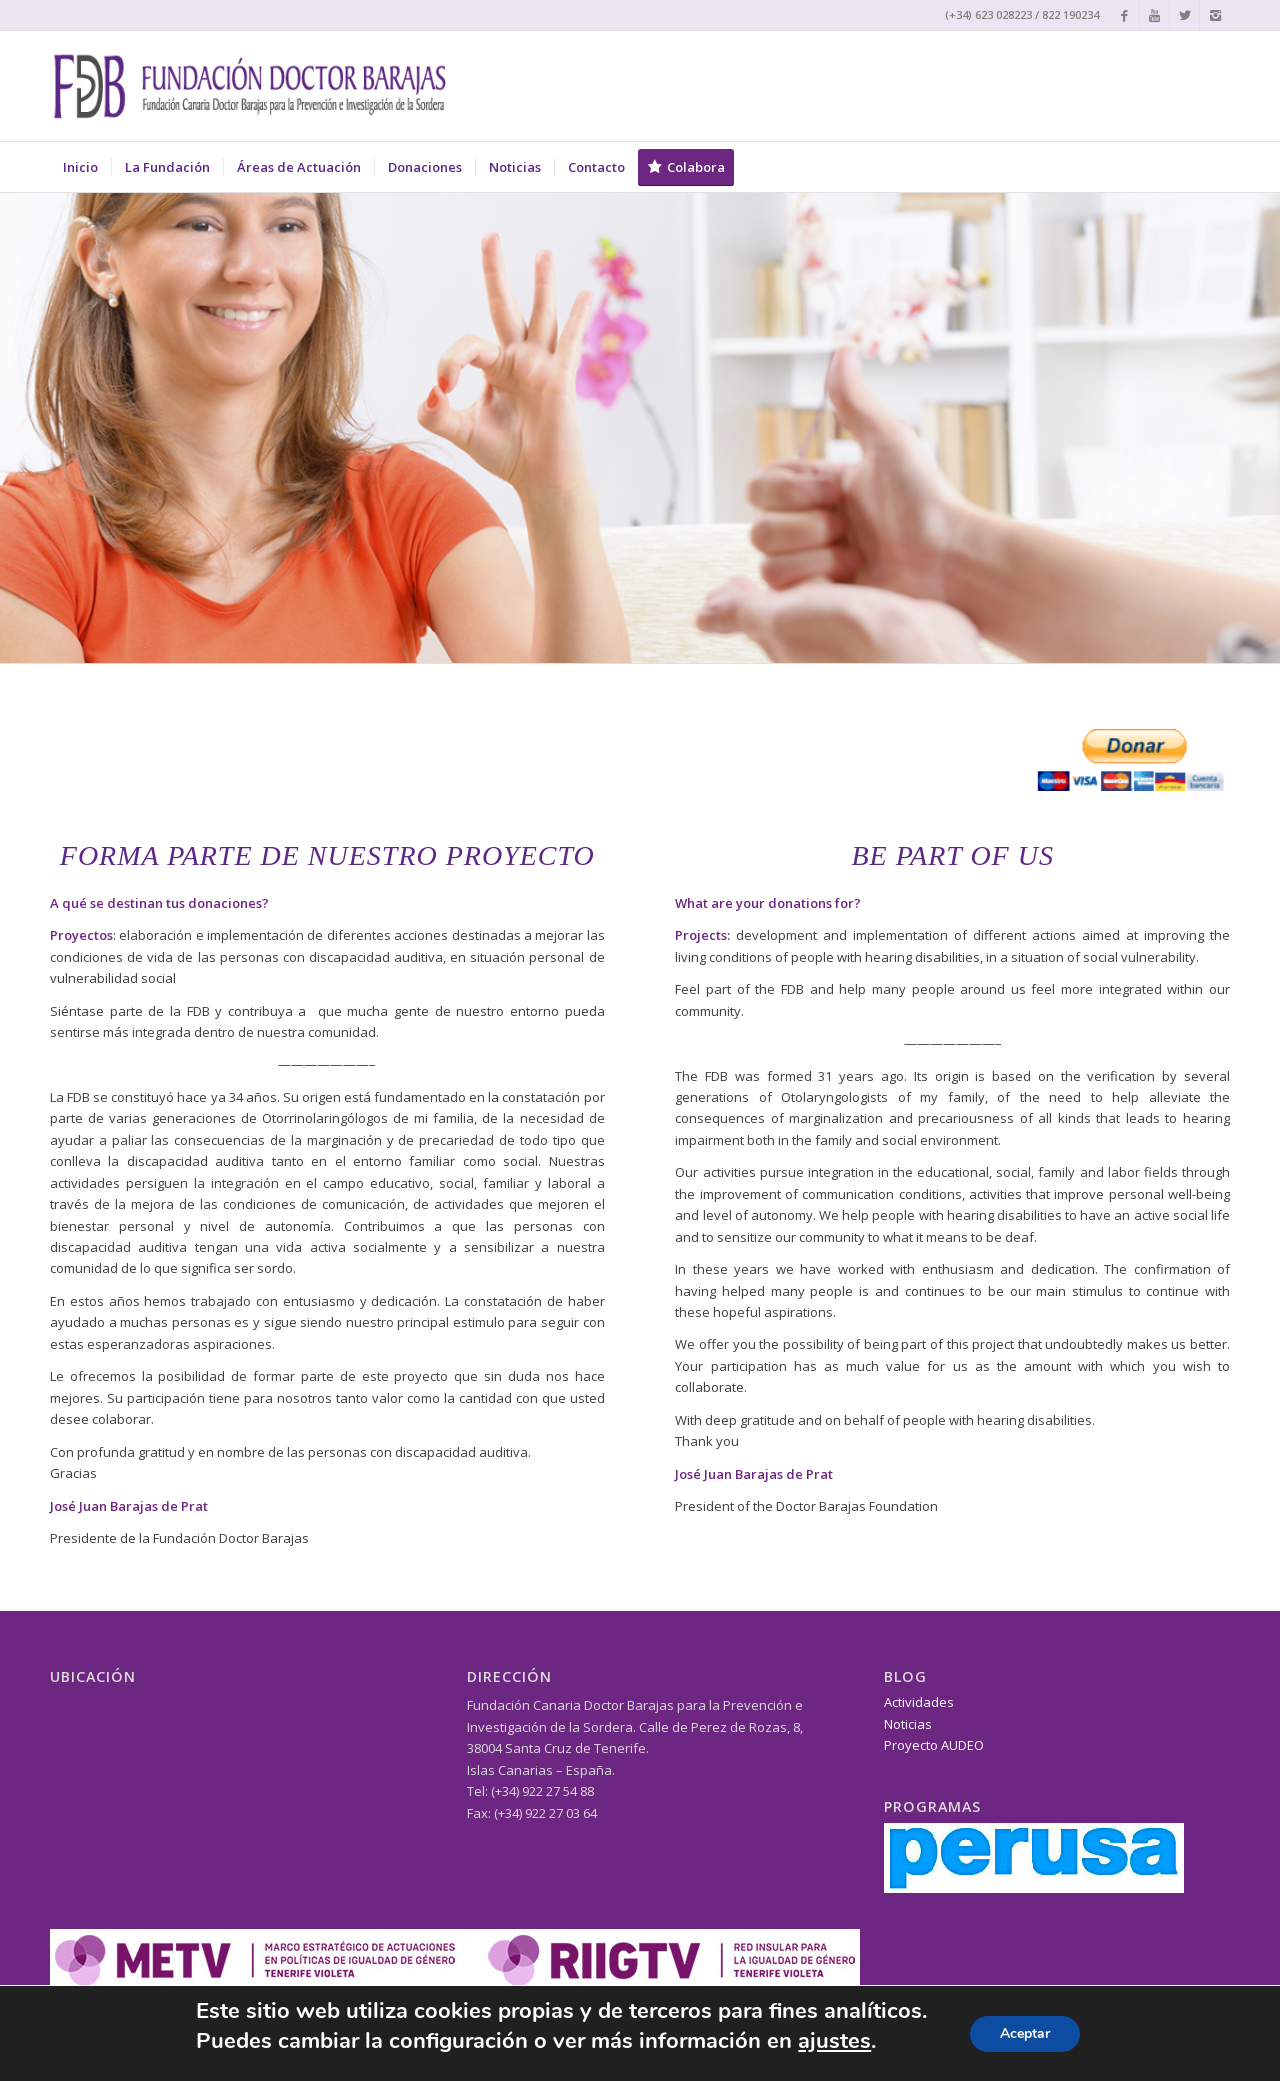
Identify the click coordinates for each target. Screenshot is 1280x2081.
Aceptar (1025, 2033)
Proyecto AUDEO (934, 1745)
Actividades (919, 1702)
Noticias (908, 1724)
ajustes (834, 2041)
